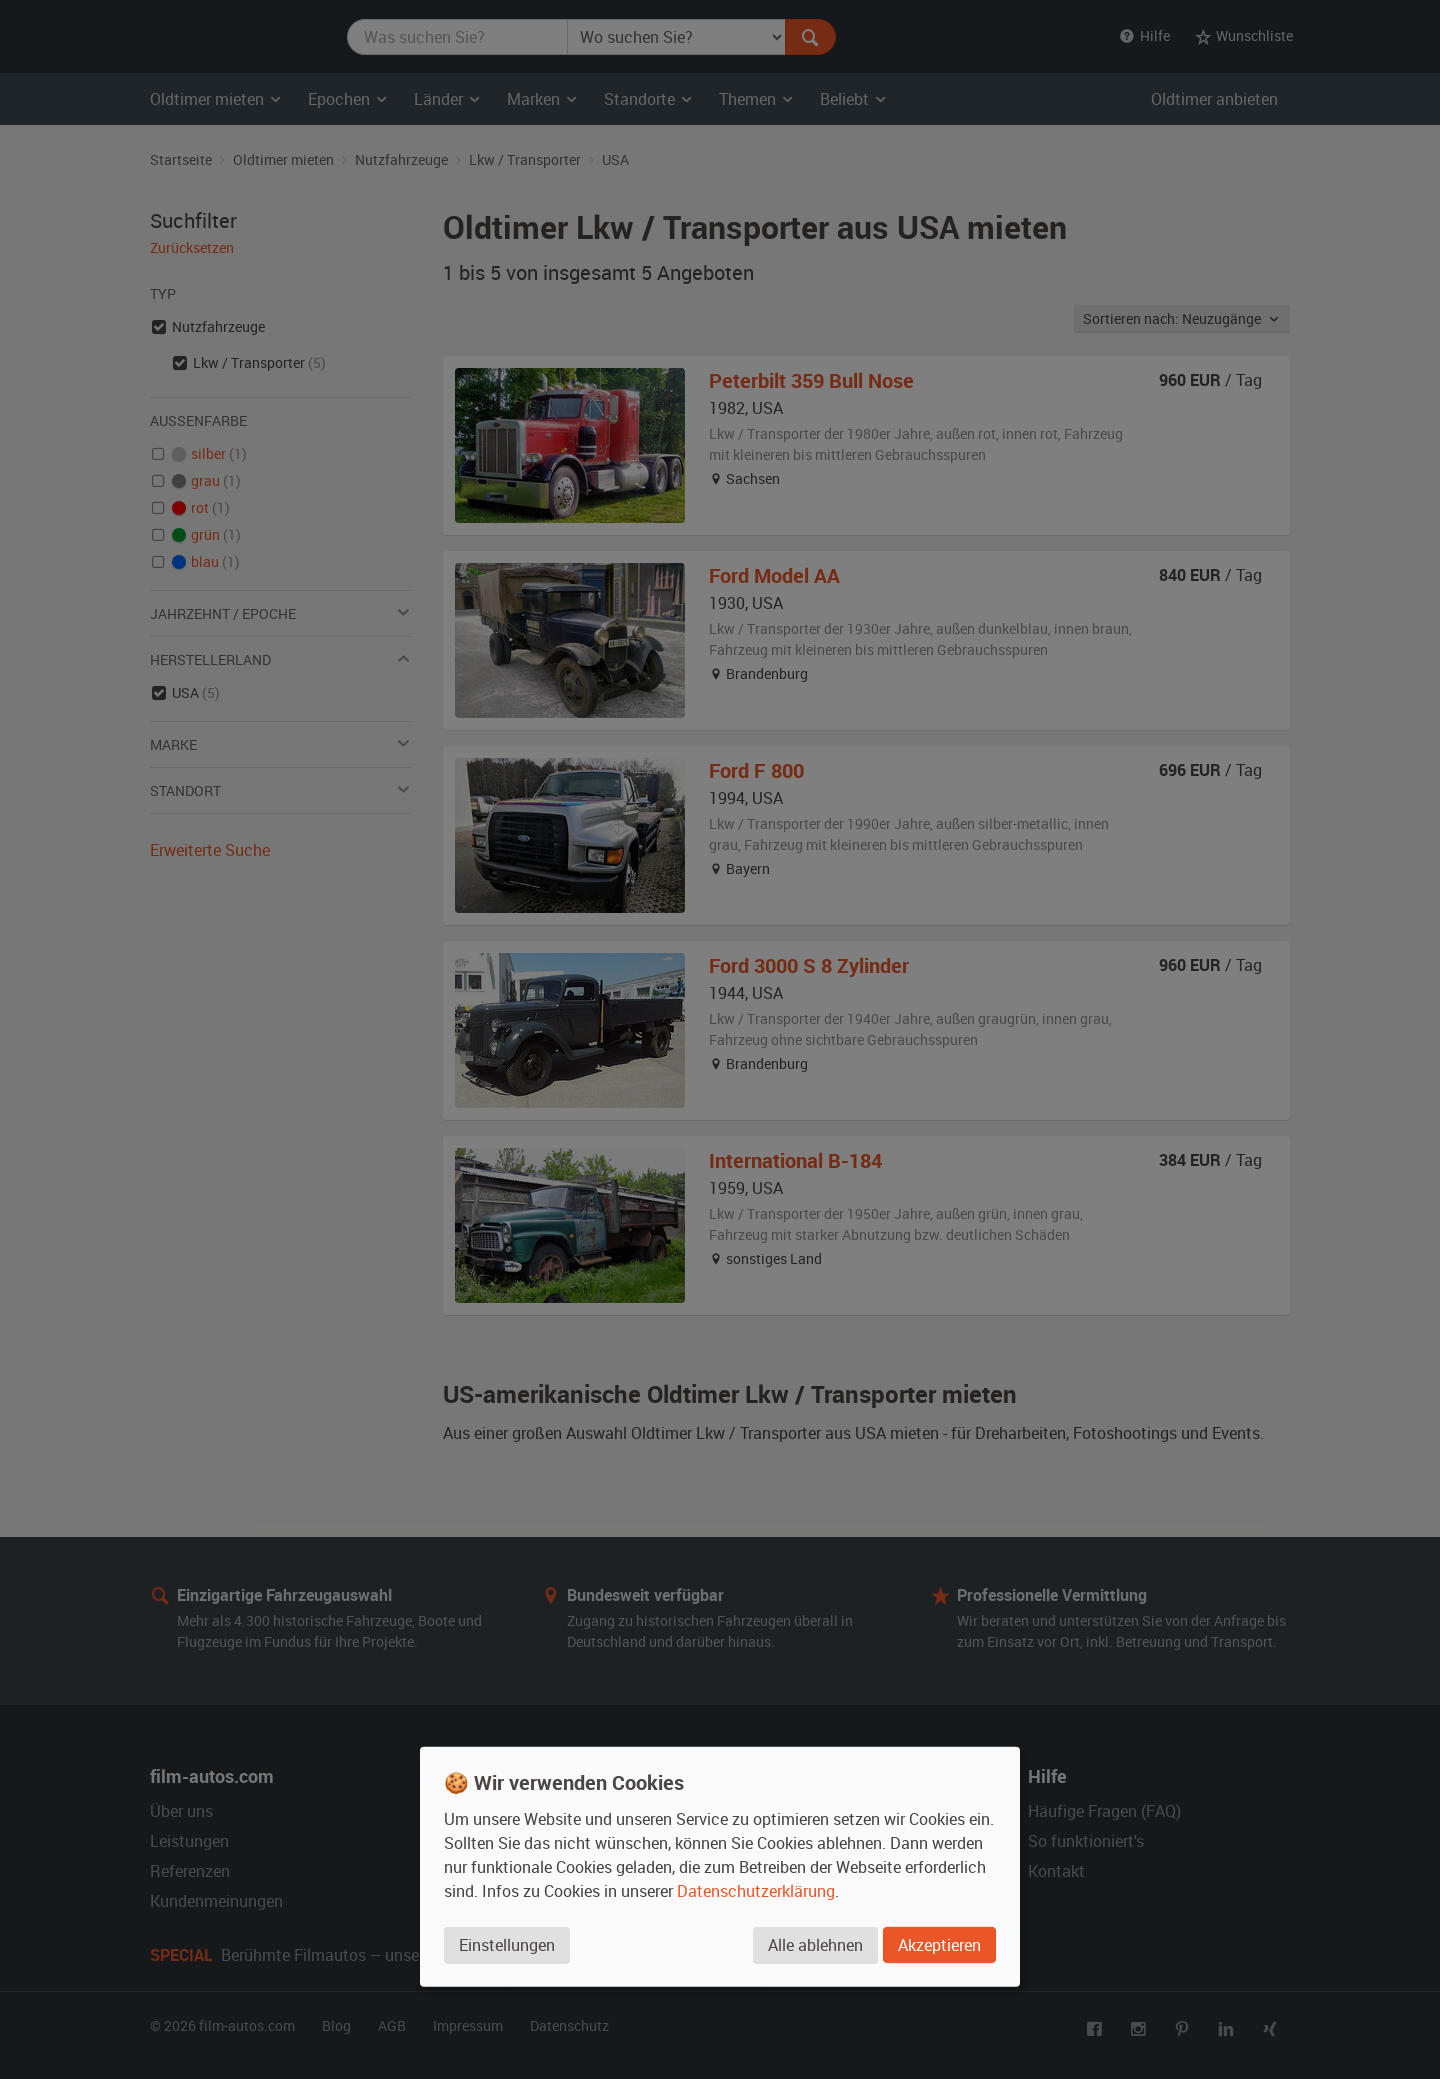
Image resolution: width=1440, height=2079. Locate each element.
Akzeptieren (939, 1945)
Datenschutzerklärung (756, 1891)
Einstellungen (507, 1945)
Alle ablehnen (815, 1945)
